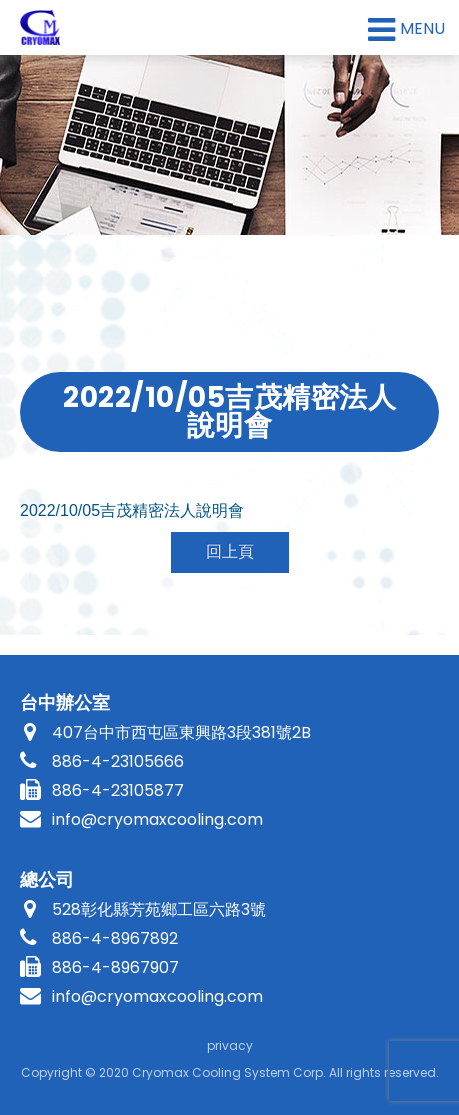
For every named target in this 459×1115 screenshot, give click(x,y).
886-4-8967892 (115, 938)
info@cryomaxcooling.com (157, 819)
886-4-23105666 (118, 761)
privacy (230, 1045)
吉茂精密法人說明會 (132, 510)
